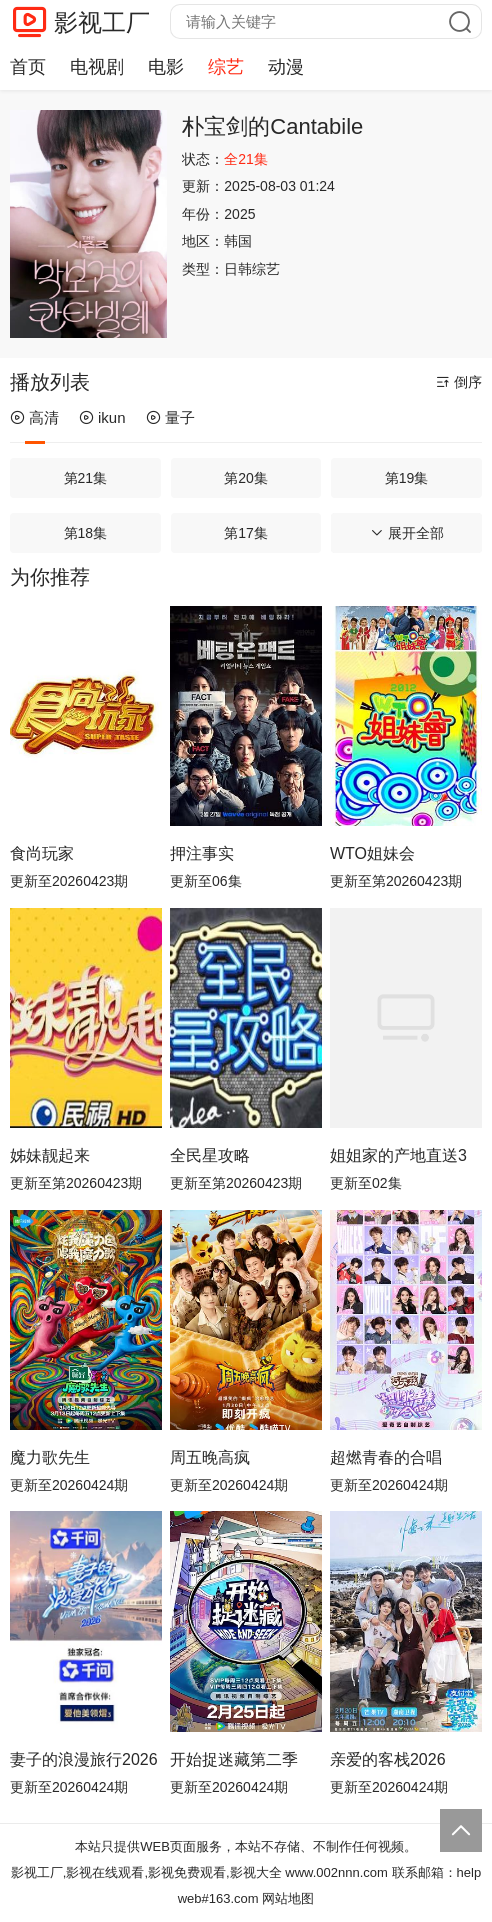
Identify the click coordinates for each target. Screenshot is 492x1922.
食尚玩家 (42, 853)
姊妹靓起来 (50, 1155)
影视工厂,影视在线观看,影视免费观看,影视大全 (146, 1872)
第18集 (86, 533)
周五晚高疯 (210, 1457)
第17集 (246, 533)
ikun (102, 417)
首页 (28, 67)
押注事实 (202, 853)
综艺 (226, 67)
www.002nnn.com (336, 1872)
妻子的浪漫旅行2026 (84, 1759)
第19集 (407, 478)
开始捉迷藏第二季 (234, 1759)
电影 (166, 67)
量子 (170, 417)
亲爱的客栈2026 (388, 1759)
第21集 (86, 478)
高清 (34, 417)
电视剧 (97, 67)
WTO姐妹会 (372, 853)
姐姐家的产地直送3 (398, 1155)
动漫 (286, 67)
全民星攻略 (210, 1155)
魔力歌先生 (50, 1457)
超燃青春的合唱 (386, 1457)
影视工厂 (102, 22)
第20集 (246, 478)
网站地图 (288, 1898)
